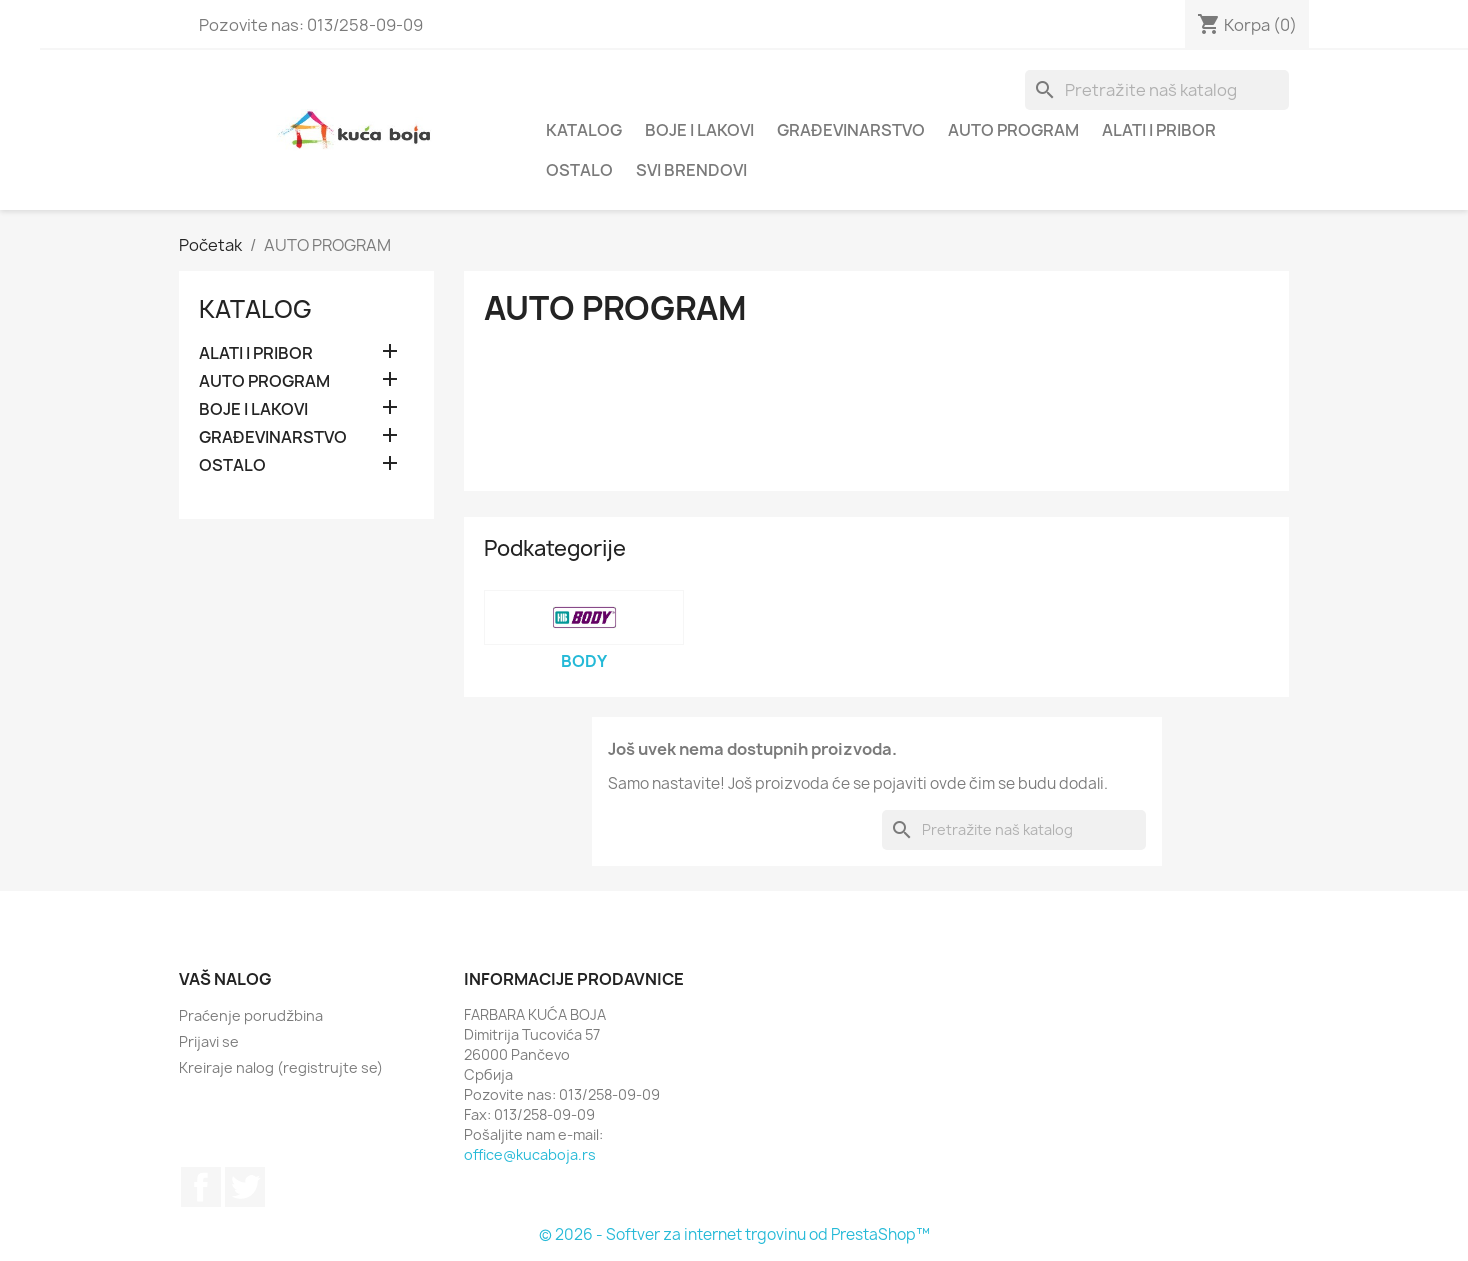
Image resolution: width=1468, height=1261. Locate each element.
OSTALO (579, 170)
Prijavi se (209, 1041)
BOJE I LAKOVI (699, 130)
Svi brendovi (691, 170)
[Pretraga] (1157, 90)
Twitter (245, 1187)
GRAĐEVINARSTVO (851, 130)
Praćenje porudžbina (251, 1015)
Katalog (584, 130)
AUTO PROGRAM (1013, 130)
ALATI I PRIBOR (1159, 130)
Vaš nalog (225, 979)
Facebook (201, 1187)
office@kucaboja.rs (530, 1154)
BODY (584, 661)
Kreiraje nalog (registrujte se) (281, 1067)
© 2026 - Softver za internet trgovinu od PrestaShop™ (734, 1234)
